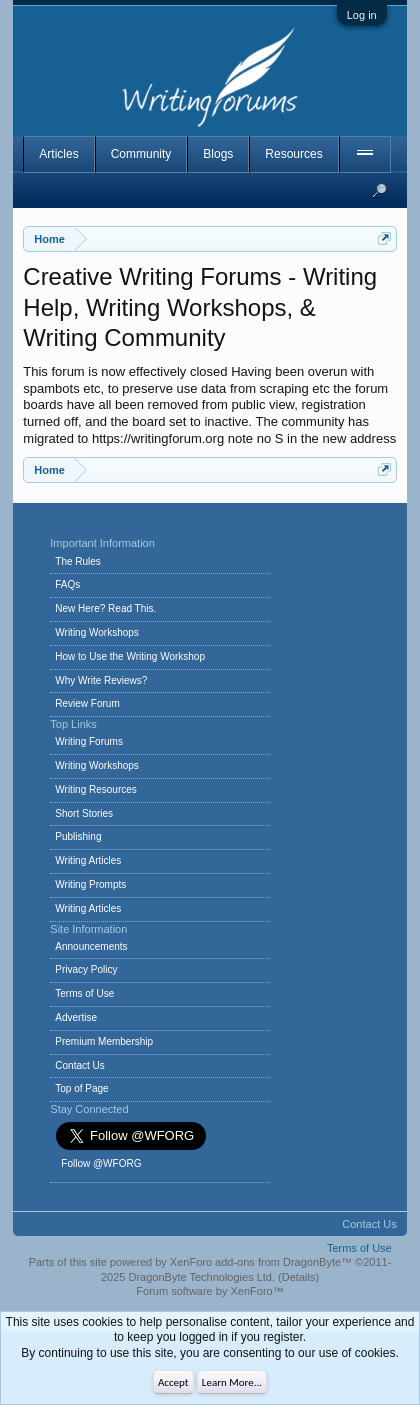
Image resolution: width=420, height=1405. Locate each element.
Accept (173, 1382)
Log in (362, 15)
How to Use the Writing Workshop (130, 656)
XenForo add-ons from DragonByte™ (261, 1262)
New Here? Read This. (105, 608)
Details (299, 1277)
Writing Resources (96, 789)
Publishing (78, 836)
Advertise (76, 1017)
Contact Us (79, 1065)
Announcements (91, 946)
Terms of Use (84, 993)
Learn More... (232, 1382)
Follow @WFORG (101, 1163)
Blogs (218, 154)
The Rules (78, 561)
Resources (293, 154)
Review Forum (87, 703)
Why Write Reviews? (101, 680)
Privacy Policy (86, 969)
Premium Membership (104, 1041)
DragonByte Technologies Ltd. (201, 1277)
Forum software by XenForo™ (209, 1291)
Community (141, 154)
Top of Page (81, 1088)
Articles (58, 154)
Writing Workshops (97, 632)
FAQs (67, 584)
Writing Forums (89, 741)
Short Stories (84, 813)
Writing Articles (88, 860)
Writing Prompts (90, 884)
